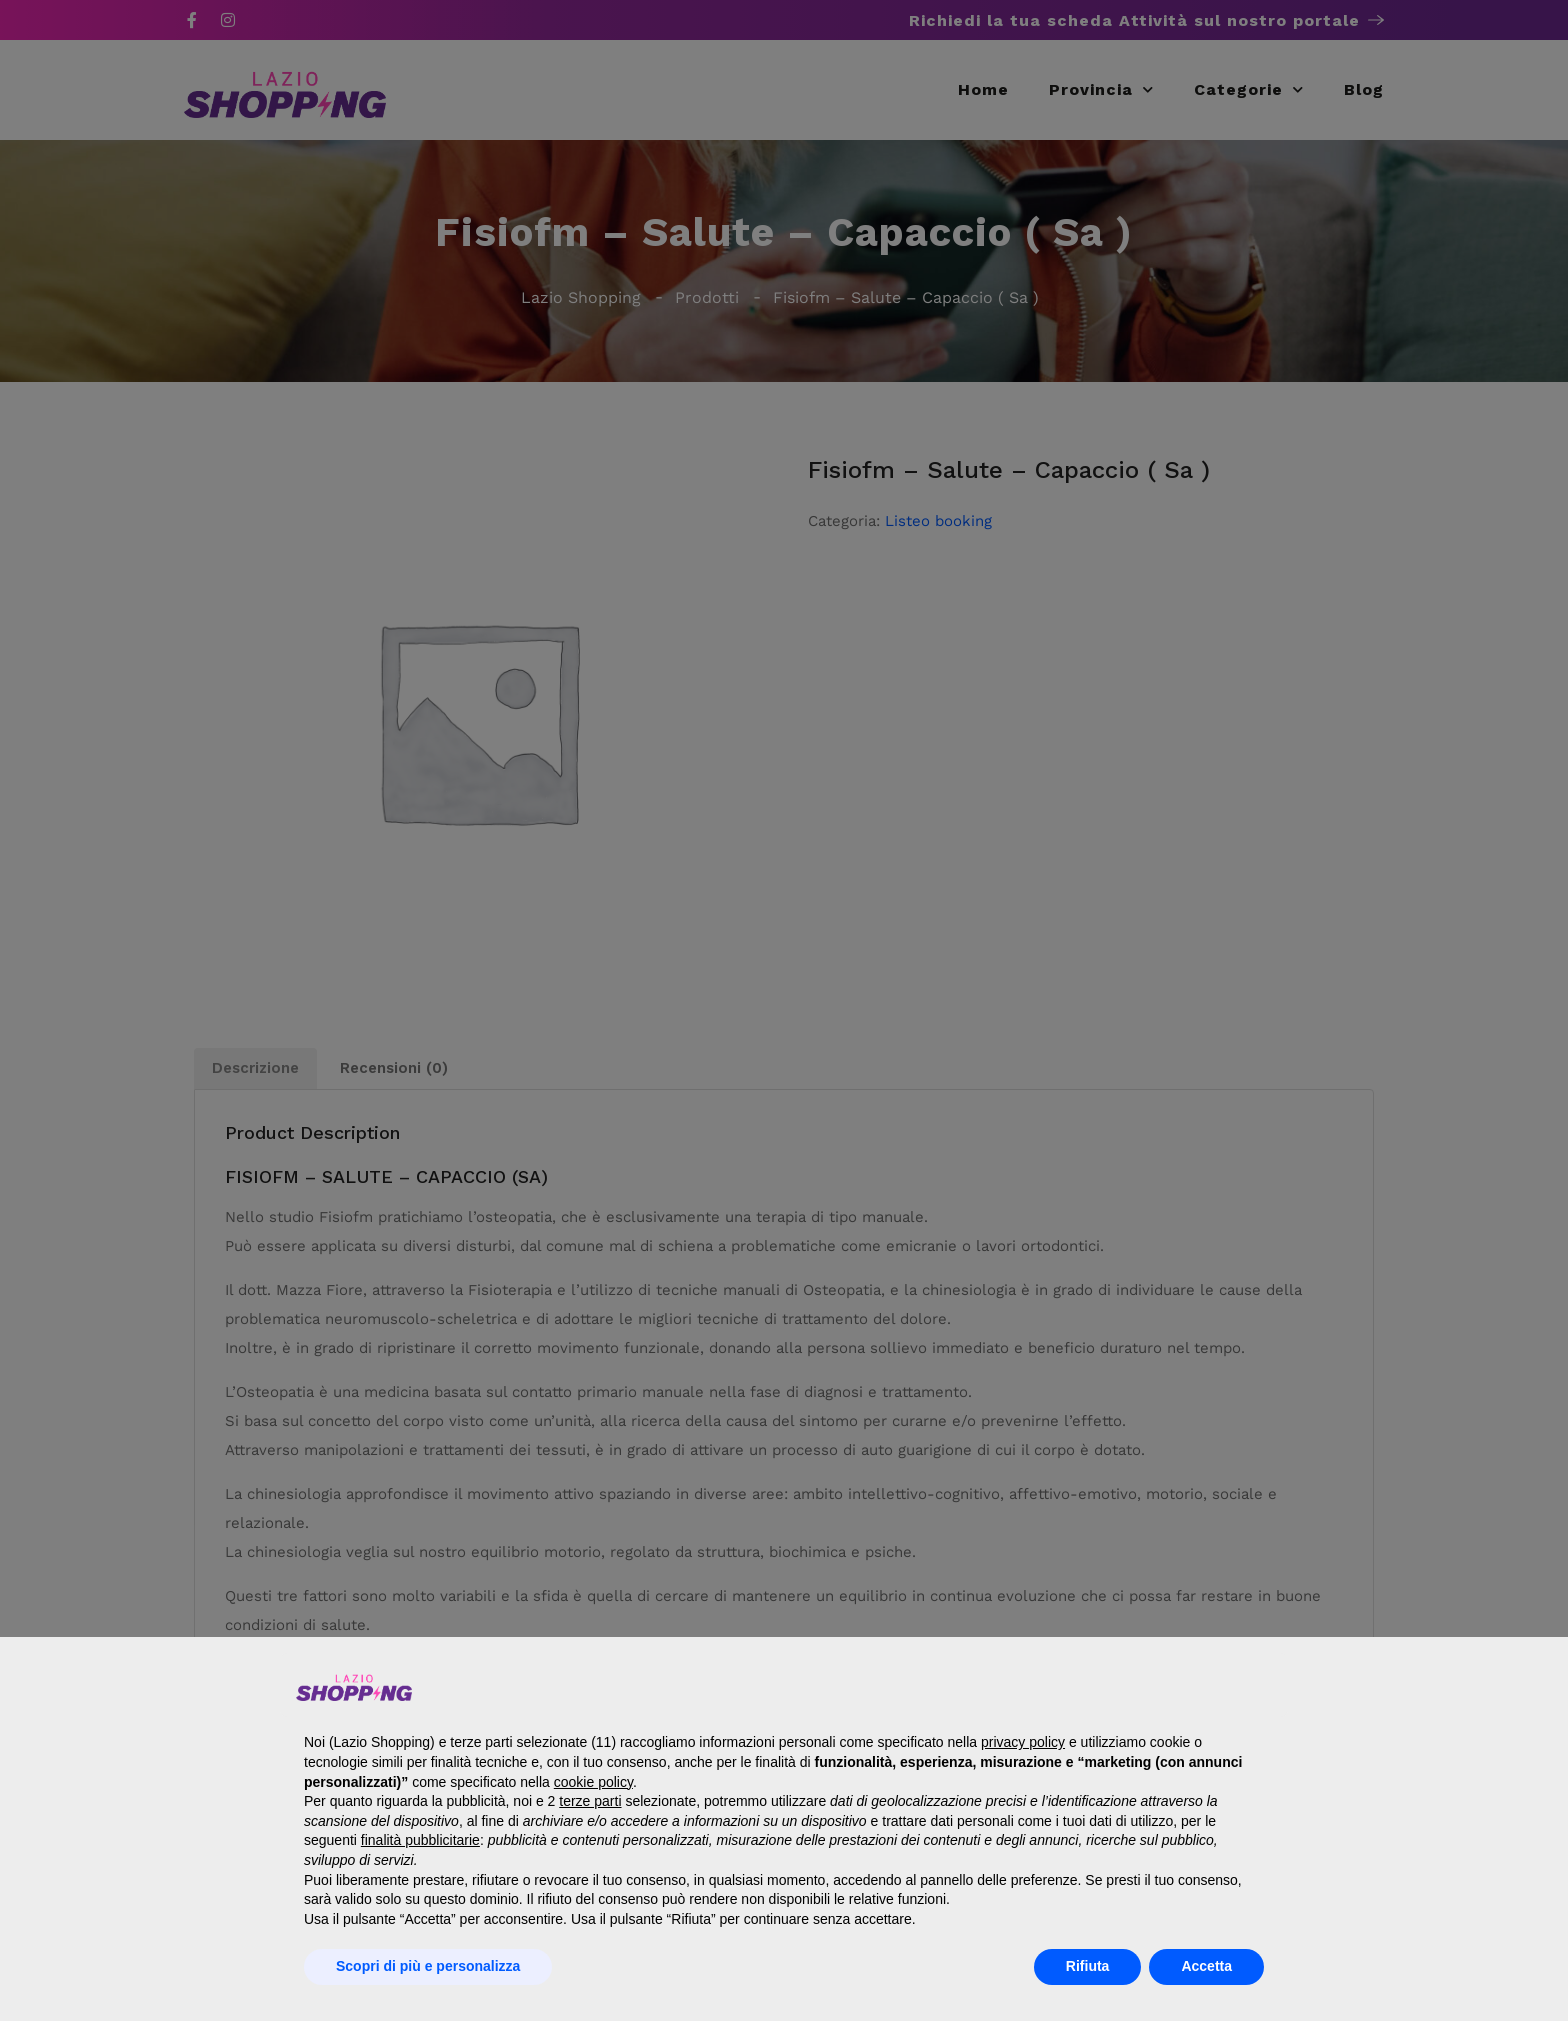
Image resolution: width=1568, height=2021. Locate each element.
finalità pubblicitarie (420, 1840)
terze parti (590, 1801)
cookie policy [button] (593, 1782)
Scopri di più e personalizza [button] (428, 1966)
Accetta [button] (1206, 1966)
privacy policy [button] (1023, 1742)
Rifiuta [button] (1088, 1966)
